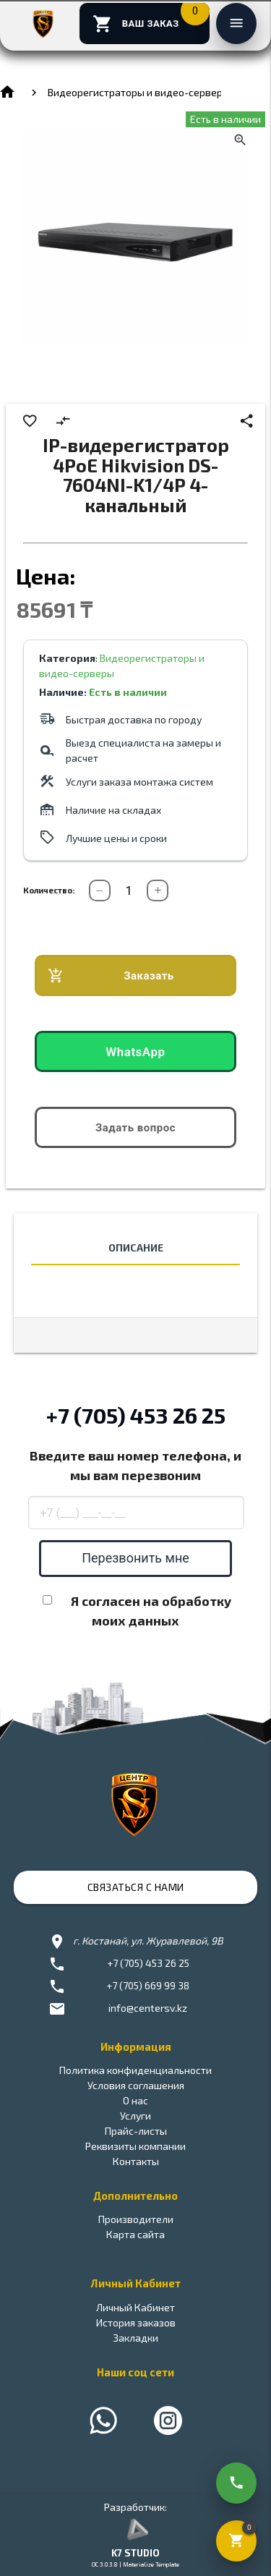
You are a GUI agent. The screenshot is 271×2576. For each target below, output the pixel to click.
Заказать (111, 976)
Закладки (135, 2337)
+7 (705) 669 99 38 (147, 1985)
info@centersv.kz (147, 2008)
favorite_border (30, 421)
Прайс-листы (136, 2131)
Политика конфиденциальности (135, 2070)
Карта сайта (135, 2234)
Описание (135, 1247)
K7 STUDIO (135, 2553)
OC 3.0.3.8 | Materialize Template (135, 2564)
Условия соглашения (135, 2085)
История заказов (136, 2322)
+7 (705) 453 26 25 (135, 1415)
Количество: (48, 890)
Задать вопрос (135, 1127)
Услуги (135, 2115)
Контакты (136, 2161)
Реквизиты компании (135, 2146)
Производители (135, 2219)
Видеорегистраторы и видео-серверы (139, 92)
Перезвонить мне (135, 1557)
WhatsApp (135, 1052)
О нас (135, 2100)
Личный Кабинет (135, 2307)
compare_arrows (63, 421)
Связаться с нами (135, 1887)
